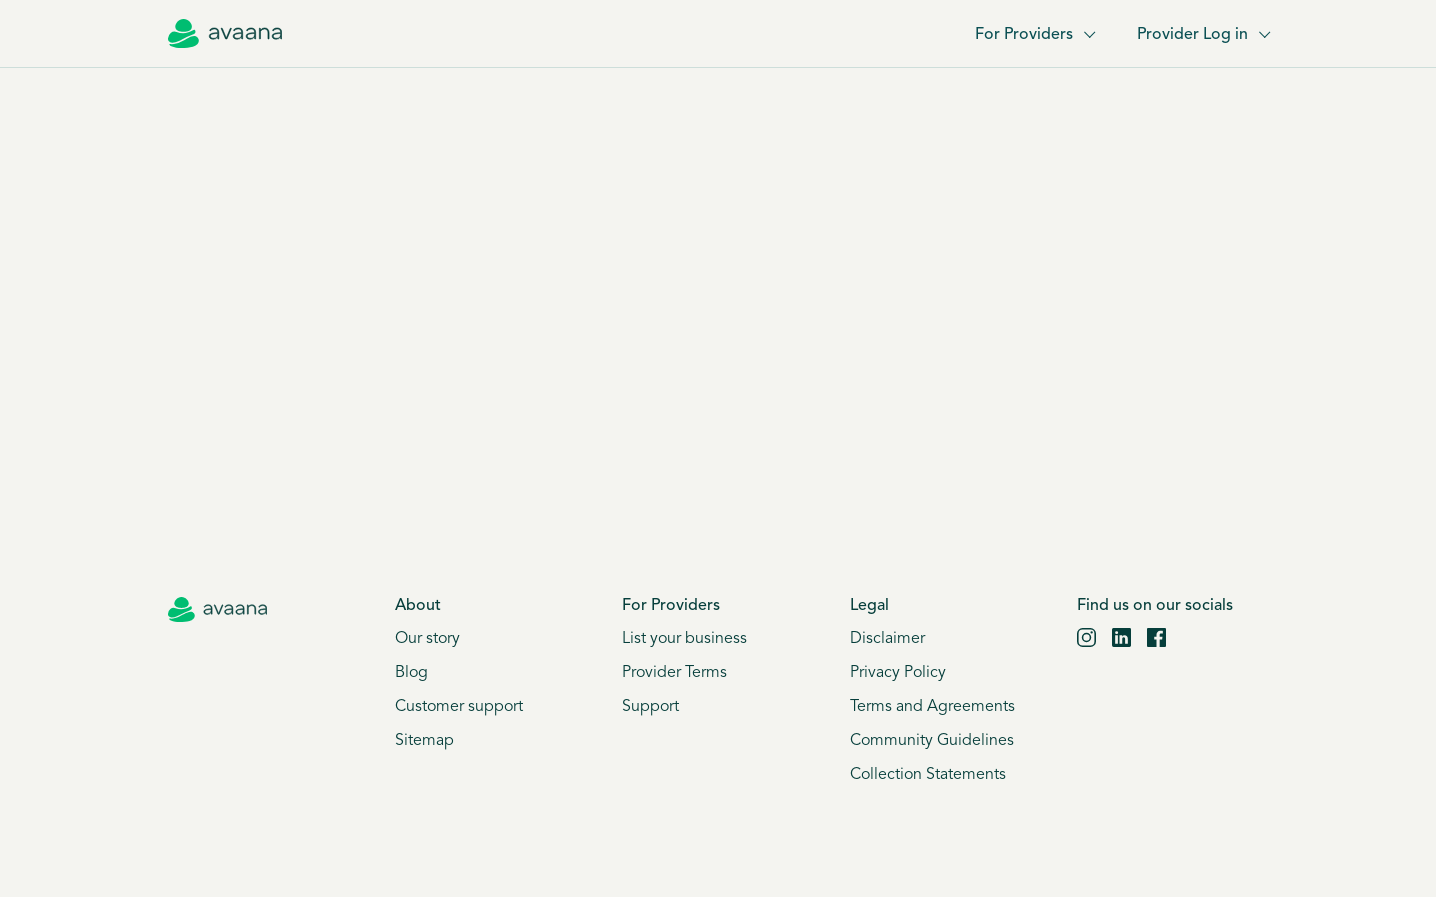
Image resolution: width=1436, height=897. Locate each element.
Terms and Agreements (932, 707)
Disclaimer (887, 639)
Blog (411, 673)
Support (650, 707)
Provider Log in (1202, 35)
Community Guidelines (932, 741)
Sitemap (424, 741)
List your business (684, 639)
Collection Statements (928, 775)
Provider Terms (674, 673)
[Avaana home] (225, 34)
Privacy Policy (898, 673)
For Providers (1034, 35)
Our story (427, 639)
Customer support (459, 707)
